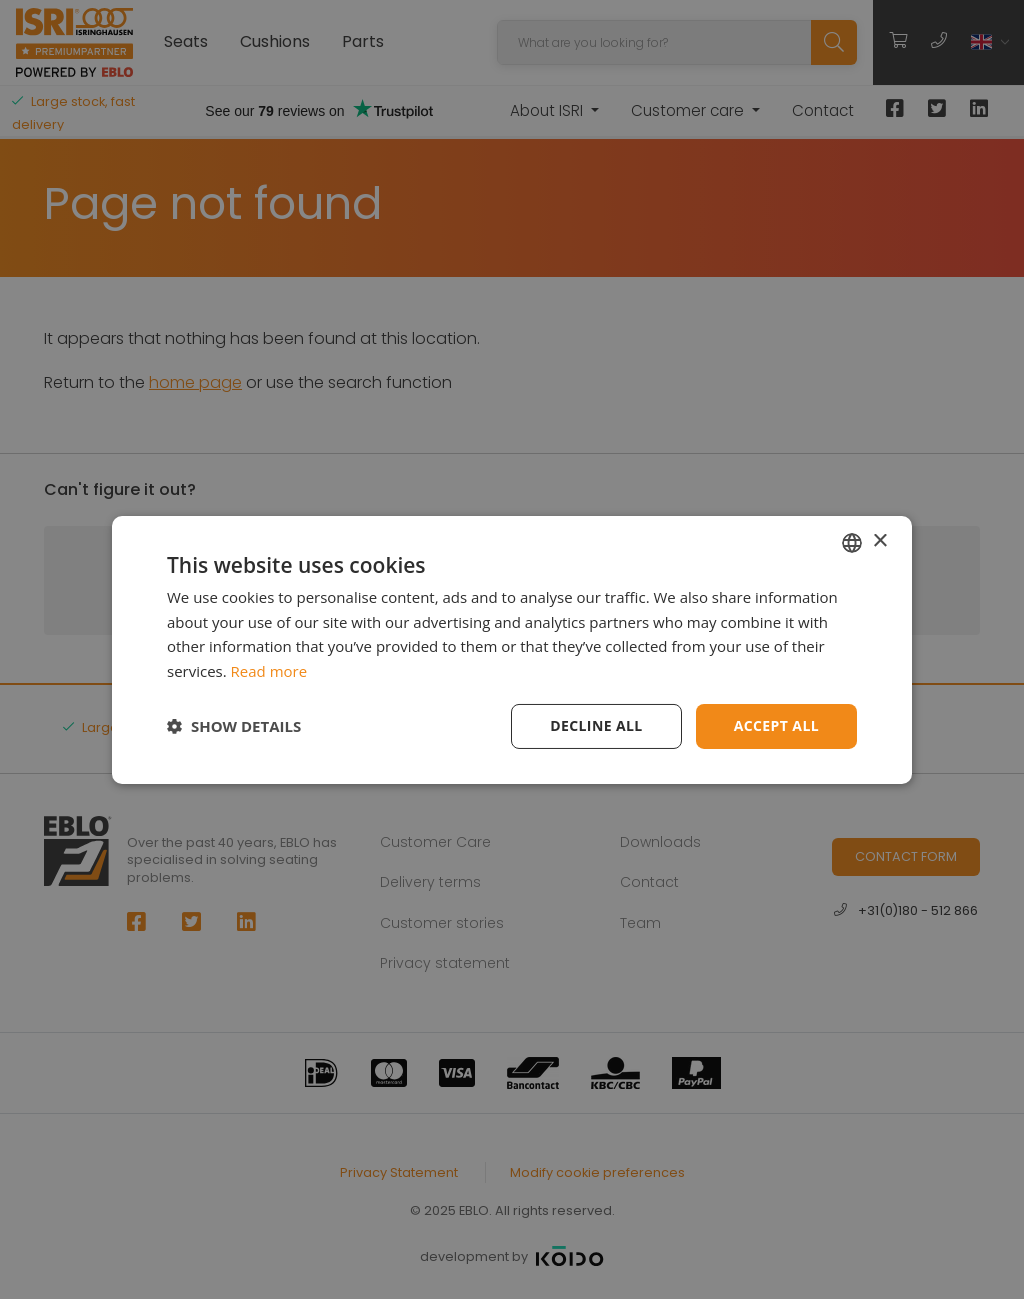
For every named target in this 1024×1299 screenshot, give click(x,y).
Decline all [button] (596, 725)
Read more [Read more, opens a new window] (269, 671)
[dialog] (512, 649)
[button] (234, 726)
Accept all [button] (776, 725)
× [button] (879, 541)
